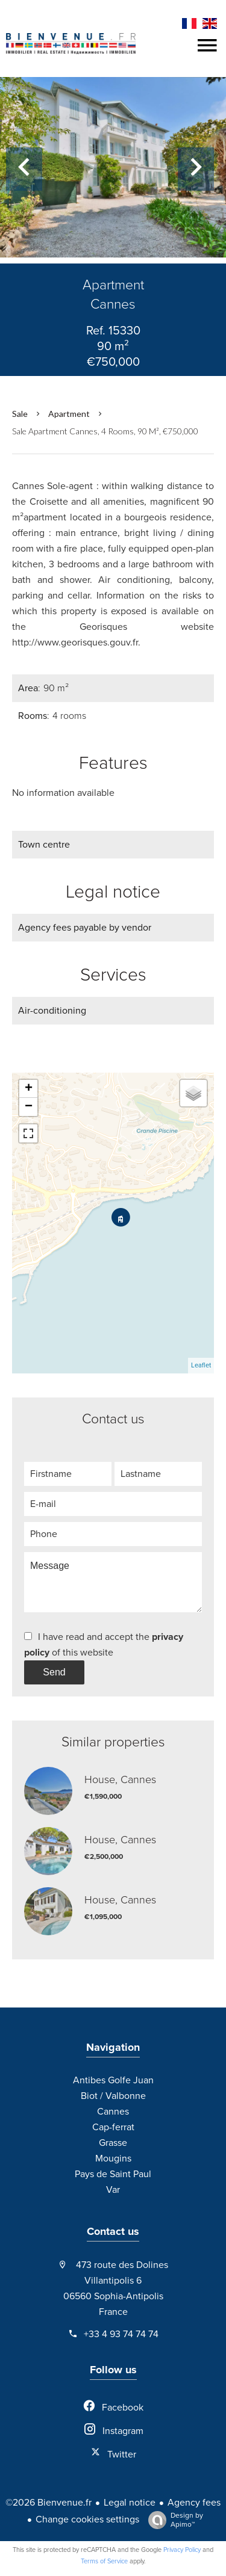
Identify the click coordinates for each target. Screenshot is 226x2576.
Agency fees (194, 2503)
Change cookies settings (87, 2519)
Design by (172, 2520)
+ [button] (29, 1089)
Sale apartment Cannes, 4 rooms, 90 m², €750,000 (105, 431)
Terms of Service (104, 2561)
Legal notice (129, 2503)
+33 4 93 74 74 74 (121, 2334)
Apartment (69, 413)
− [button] (29, 1107)
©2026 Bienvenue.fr (48, 2503)
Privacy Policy (182, 2550)
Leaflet (201, 1365)
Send (54, 1672)
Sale (20, 413)
